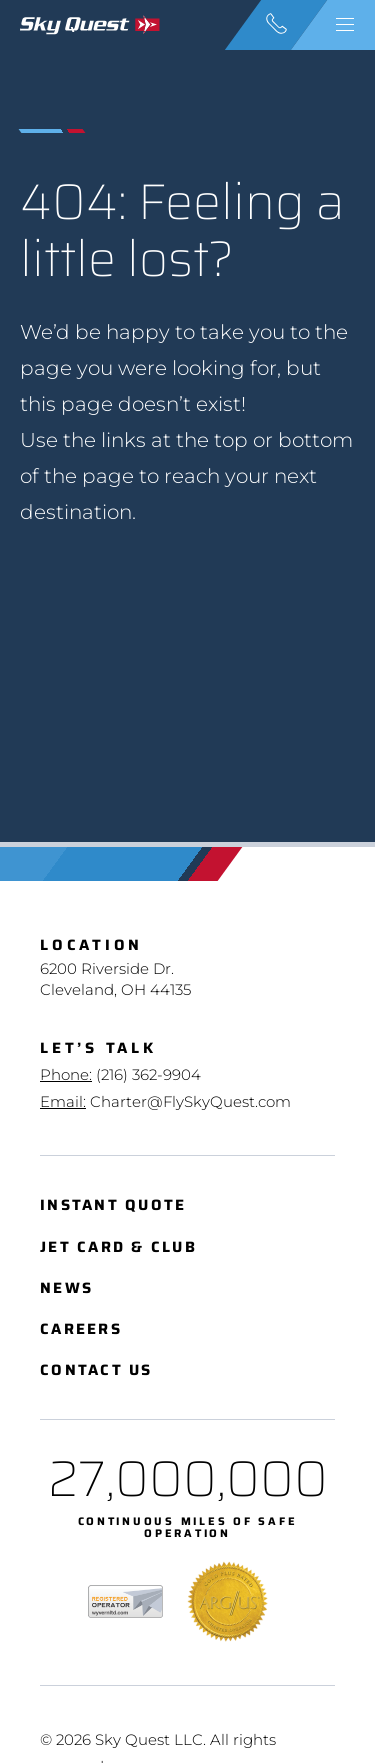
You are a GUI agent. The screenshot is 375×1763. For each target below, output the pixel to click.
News (66, 1288)
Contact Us (96, 1370)
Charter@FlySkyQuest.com (190, 1101)
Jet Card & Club (118, 1247)
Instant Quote (113, 1205)
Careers (81, 1329)
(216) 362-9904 (148, 1074)
